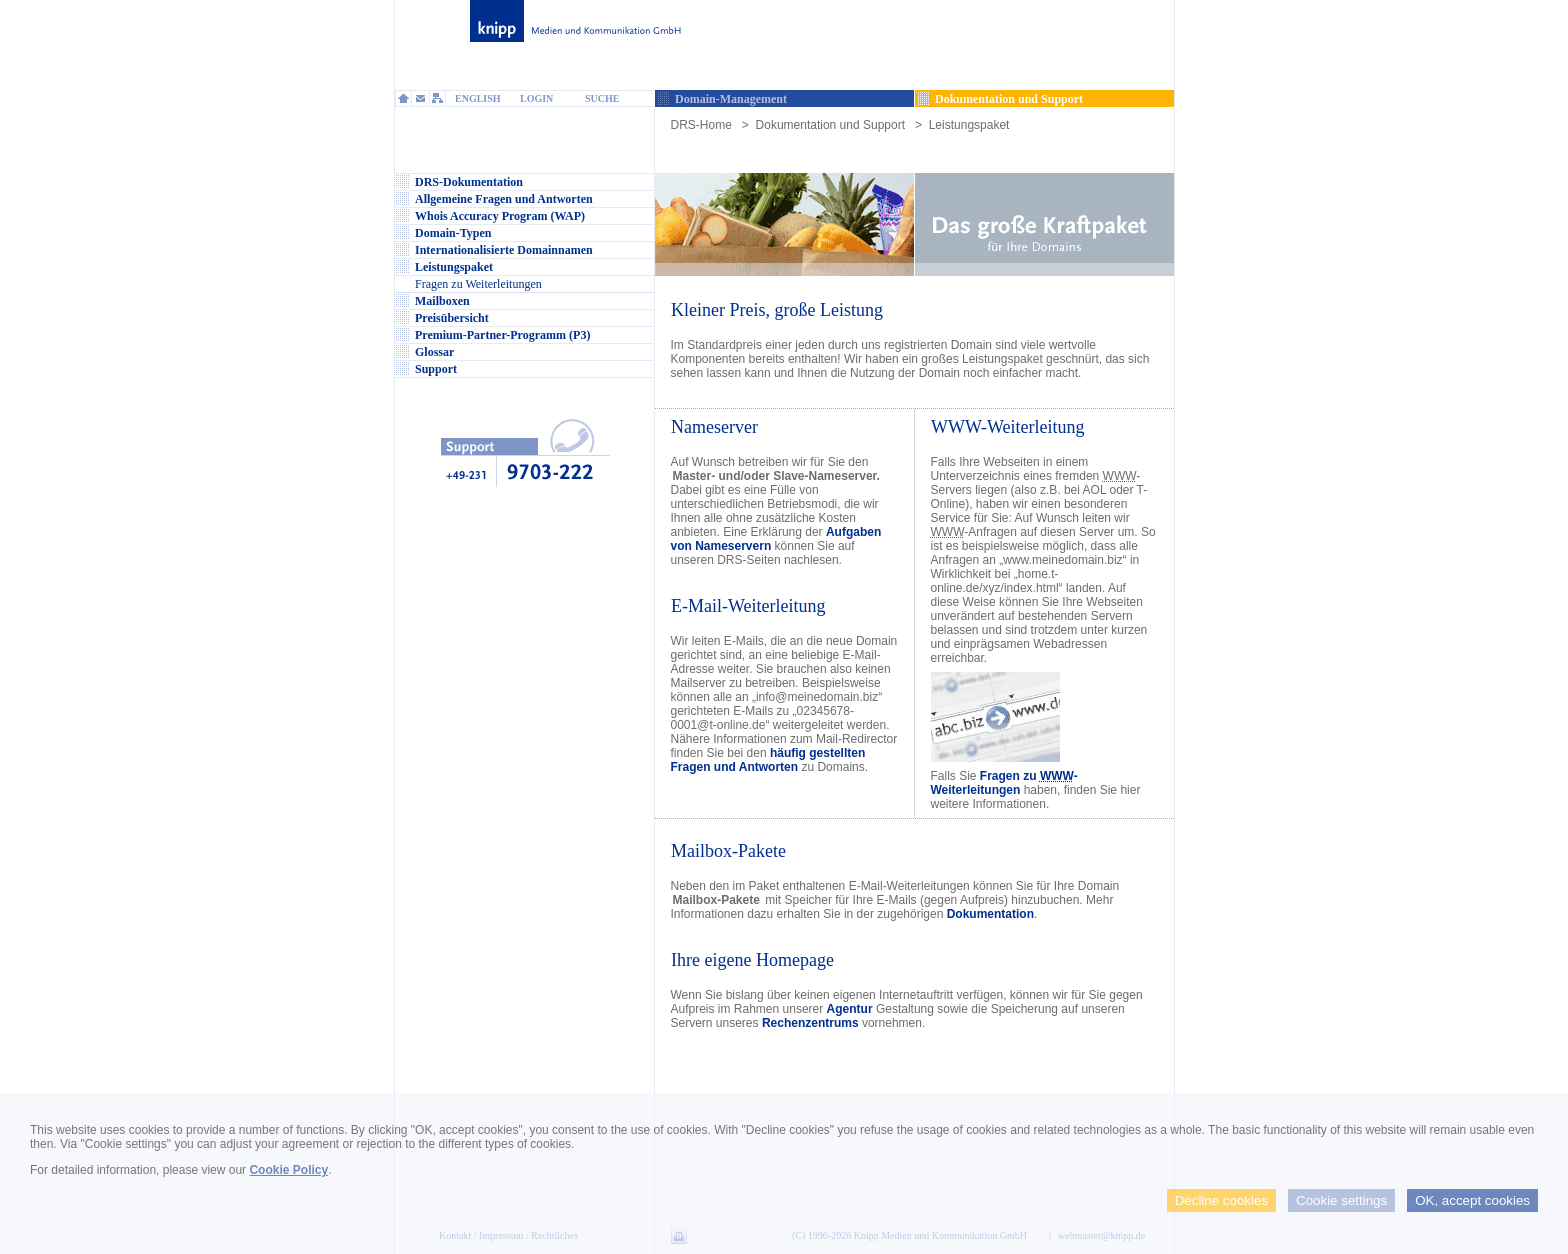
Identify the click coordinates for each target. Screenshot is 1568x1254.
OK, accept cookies (1472, 1200)
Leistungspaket (969, 125)
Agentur (850, 1009)
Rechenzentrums (810, 1023)
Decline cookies (1221, 1200)
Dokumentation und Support (830, 125)
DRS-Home (701, 125)
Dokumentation (990, 914)
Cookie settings (1341, 1200)
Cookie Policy (288, 1170)
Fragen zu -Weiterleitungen (1004, 783)
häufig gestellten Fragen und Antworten (768, 760)
